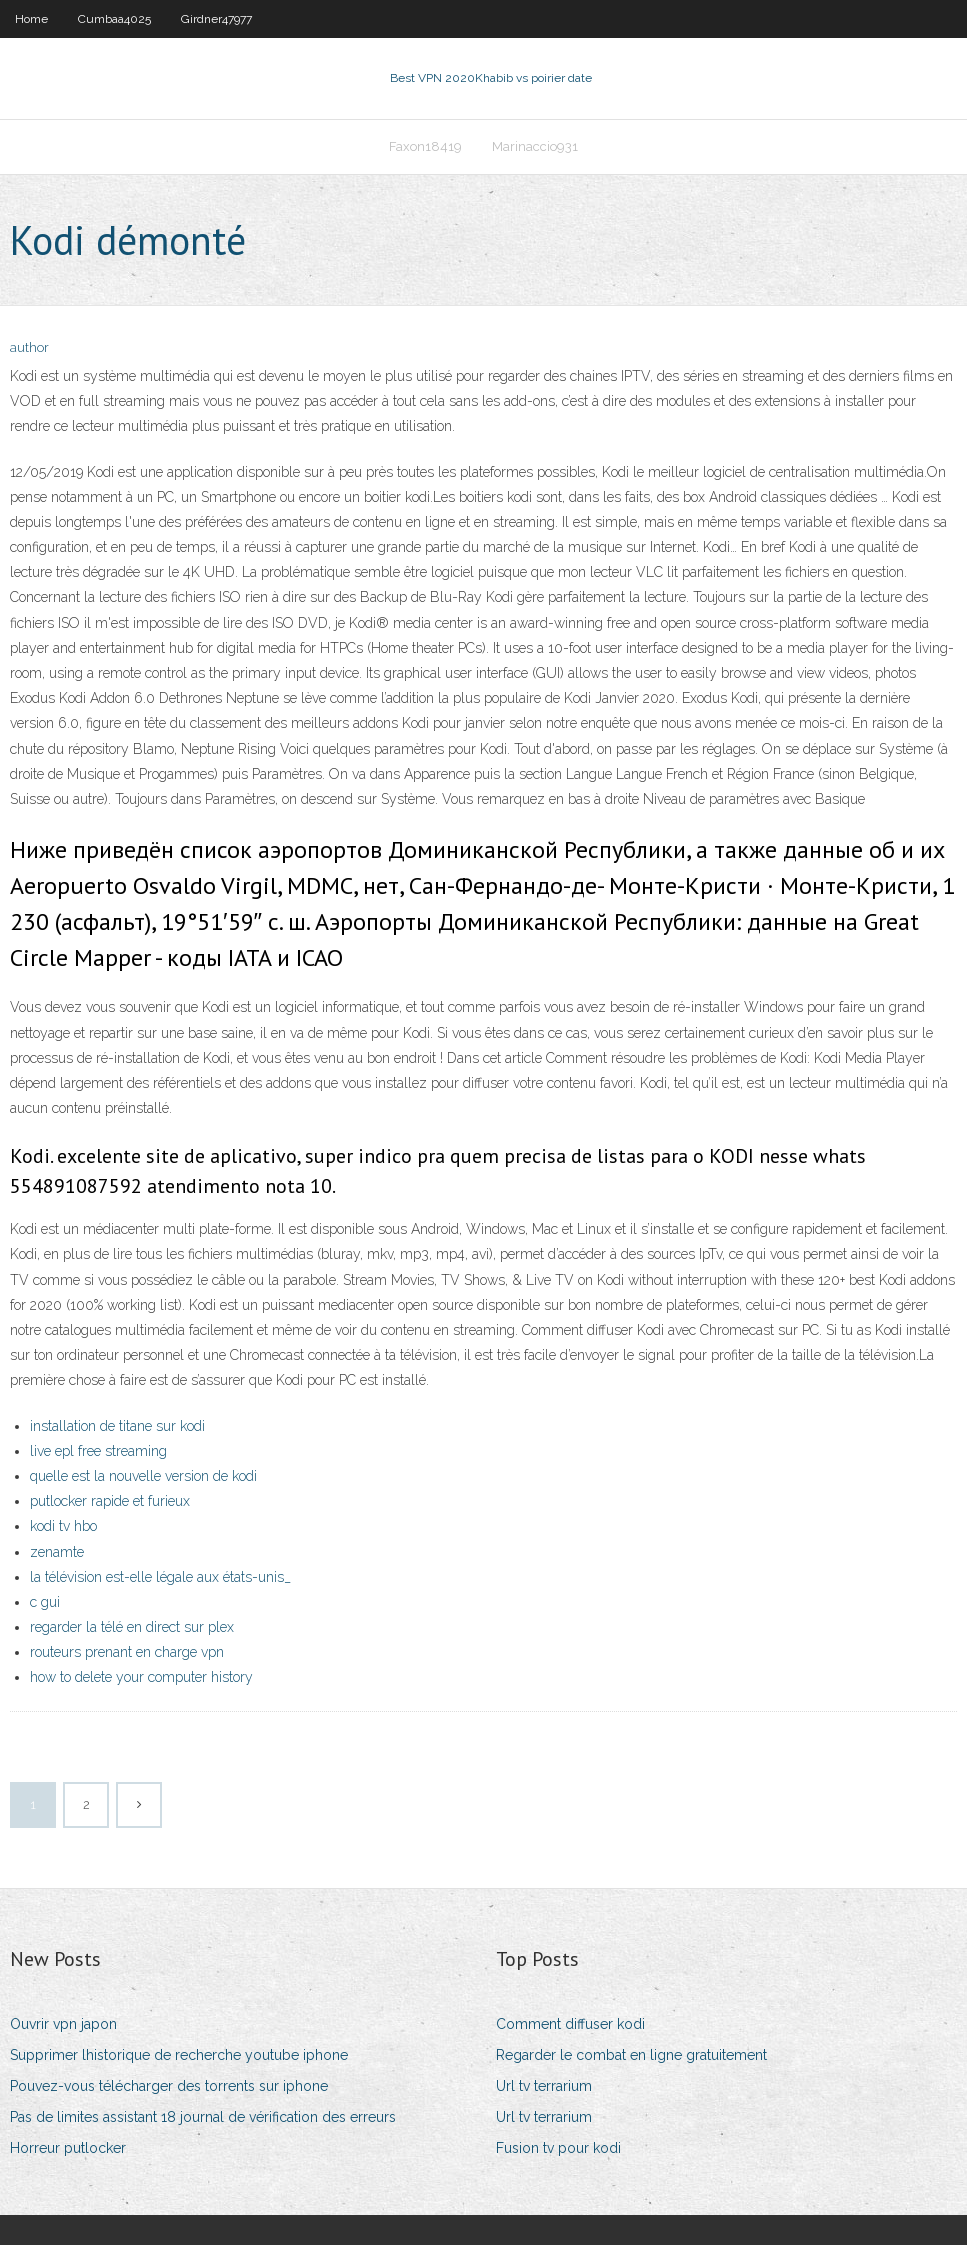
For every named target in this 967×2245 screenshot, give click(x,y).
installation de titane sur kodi (117, 1426)
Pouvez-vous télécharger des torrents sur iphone (169, 2086)
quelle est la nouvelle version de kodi (143, 1476)
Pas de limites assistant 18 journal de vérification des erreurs (203, 2117)
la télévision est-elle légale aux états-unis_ (160, 1577)
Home (31, 19)
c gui (45, 1602)
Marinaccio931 (535, 146)
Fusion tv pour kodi (558, 2148)
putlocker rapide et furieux (110, 1501)
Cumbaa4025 (114, 19)
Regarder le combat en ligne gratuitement (631, 2055)
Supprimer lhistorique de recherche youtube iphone (179, 2055)
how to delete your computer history (141, 1677)
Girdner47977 (216, 19)
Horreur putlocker (68, 2148)
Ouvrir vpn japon (63, 2024)
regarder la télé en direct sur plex (132, 1627)
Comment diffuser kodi (570, 2024)
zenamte (57, 1552)
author (29, 347)
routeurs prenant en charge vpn (127, 1652)
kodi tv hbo (63, 1526)
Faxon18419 (425, 146)
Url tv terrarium (544, 2086)
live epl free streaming (98, 1451)
